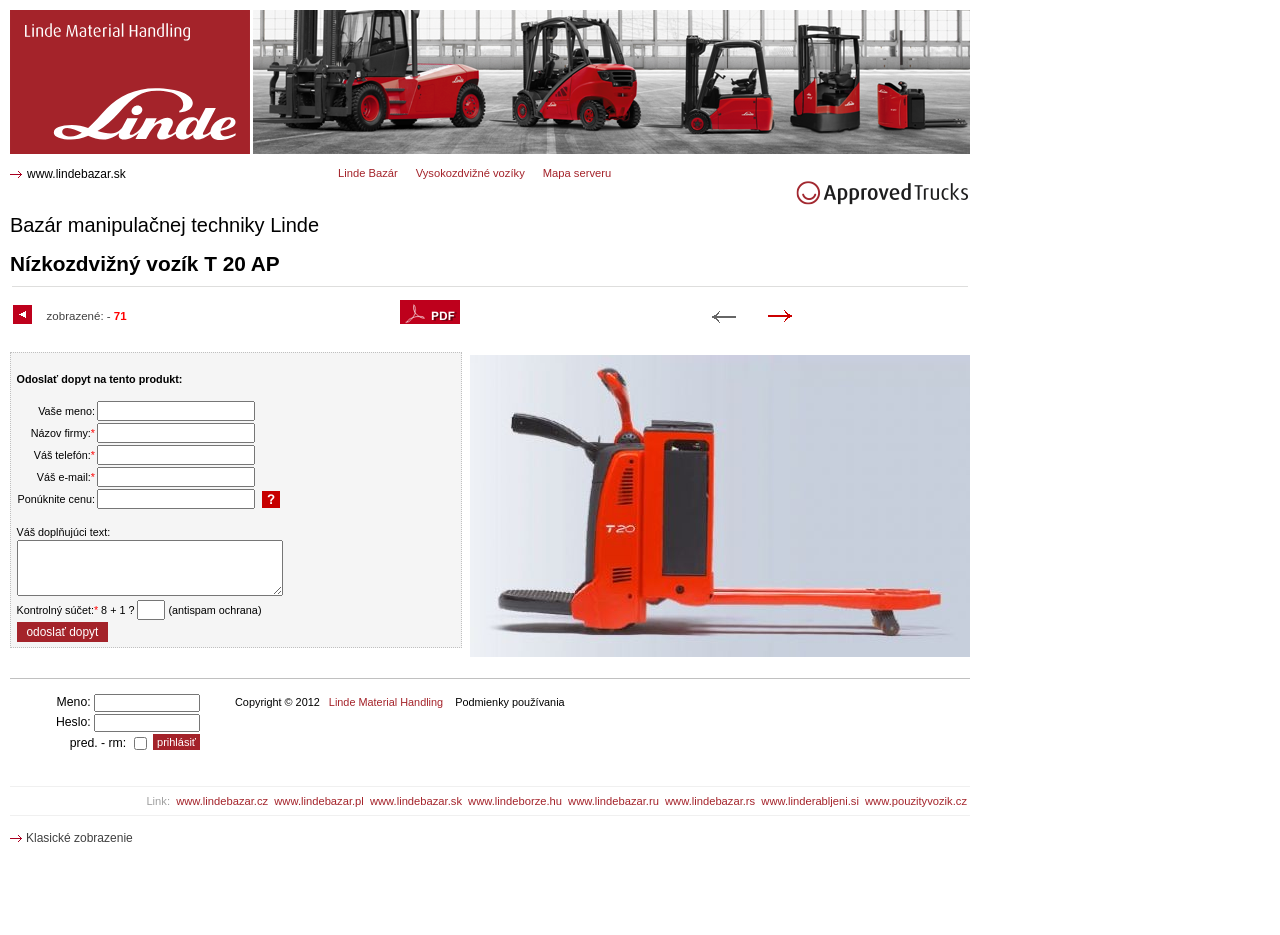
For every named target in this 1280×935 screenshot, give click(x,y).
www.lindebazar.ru (613, 801)
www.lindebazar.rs (710, 801)
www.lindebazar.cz (222, 801)
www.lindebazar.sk (76, 174)
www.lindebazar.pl (319, 801)
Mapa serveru (577, 173)
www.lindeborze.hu (515, 801)
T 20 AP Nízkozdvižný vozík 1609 (109, 17)
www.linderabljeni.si (810, 801)
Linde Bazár (368, 173)
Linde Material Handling (386, 702)
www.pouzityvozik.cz (916, 801)
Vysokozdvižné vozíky (470, 173)
